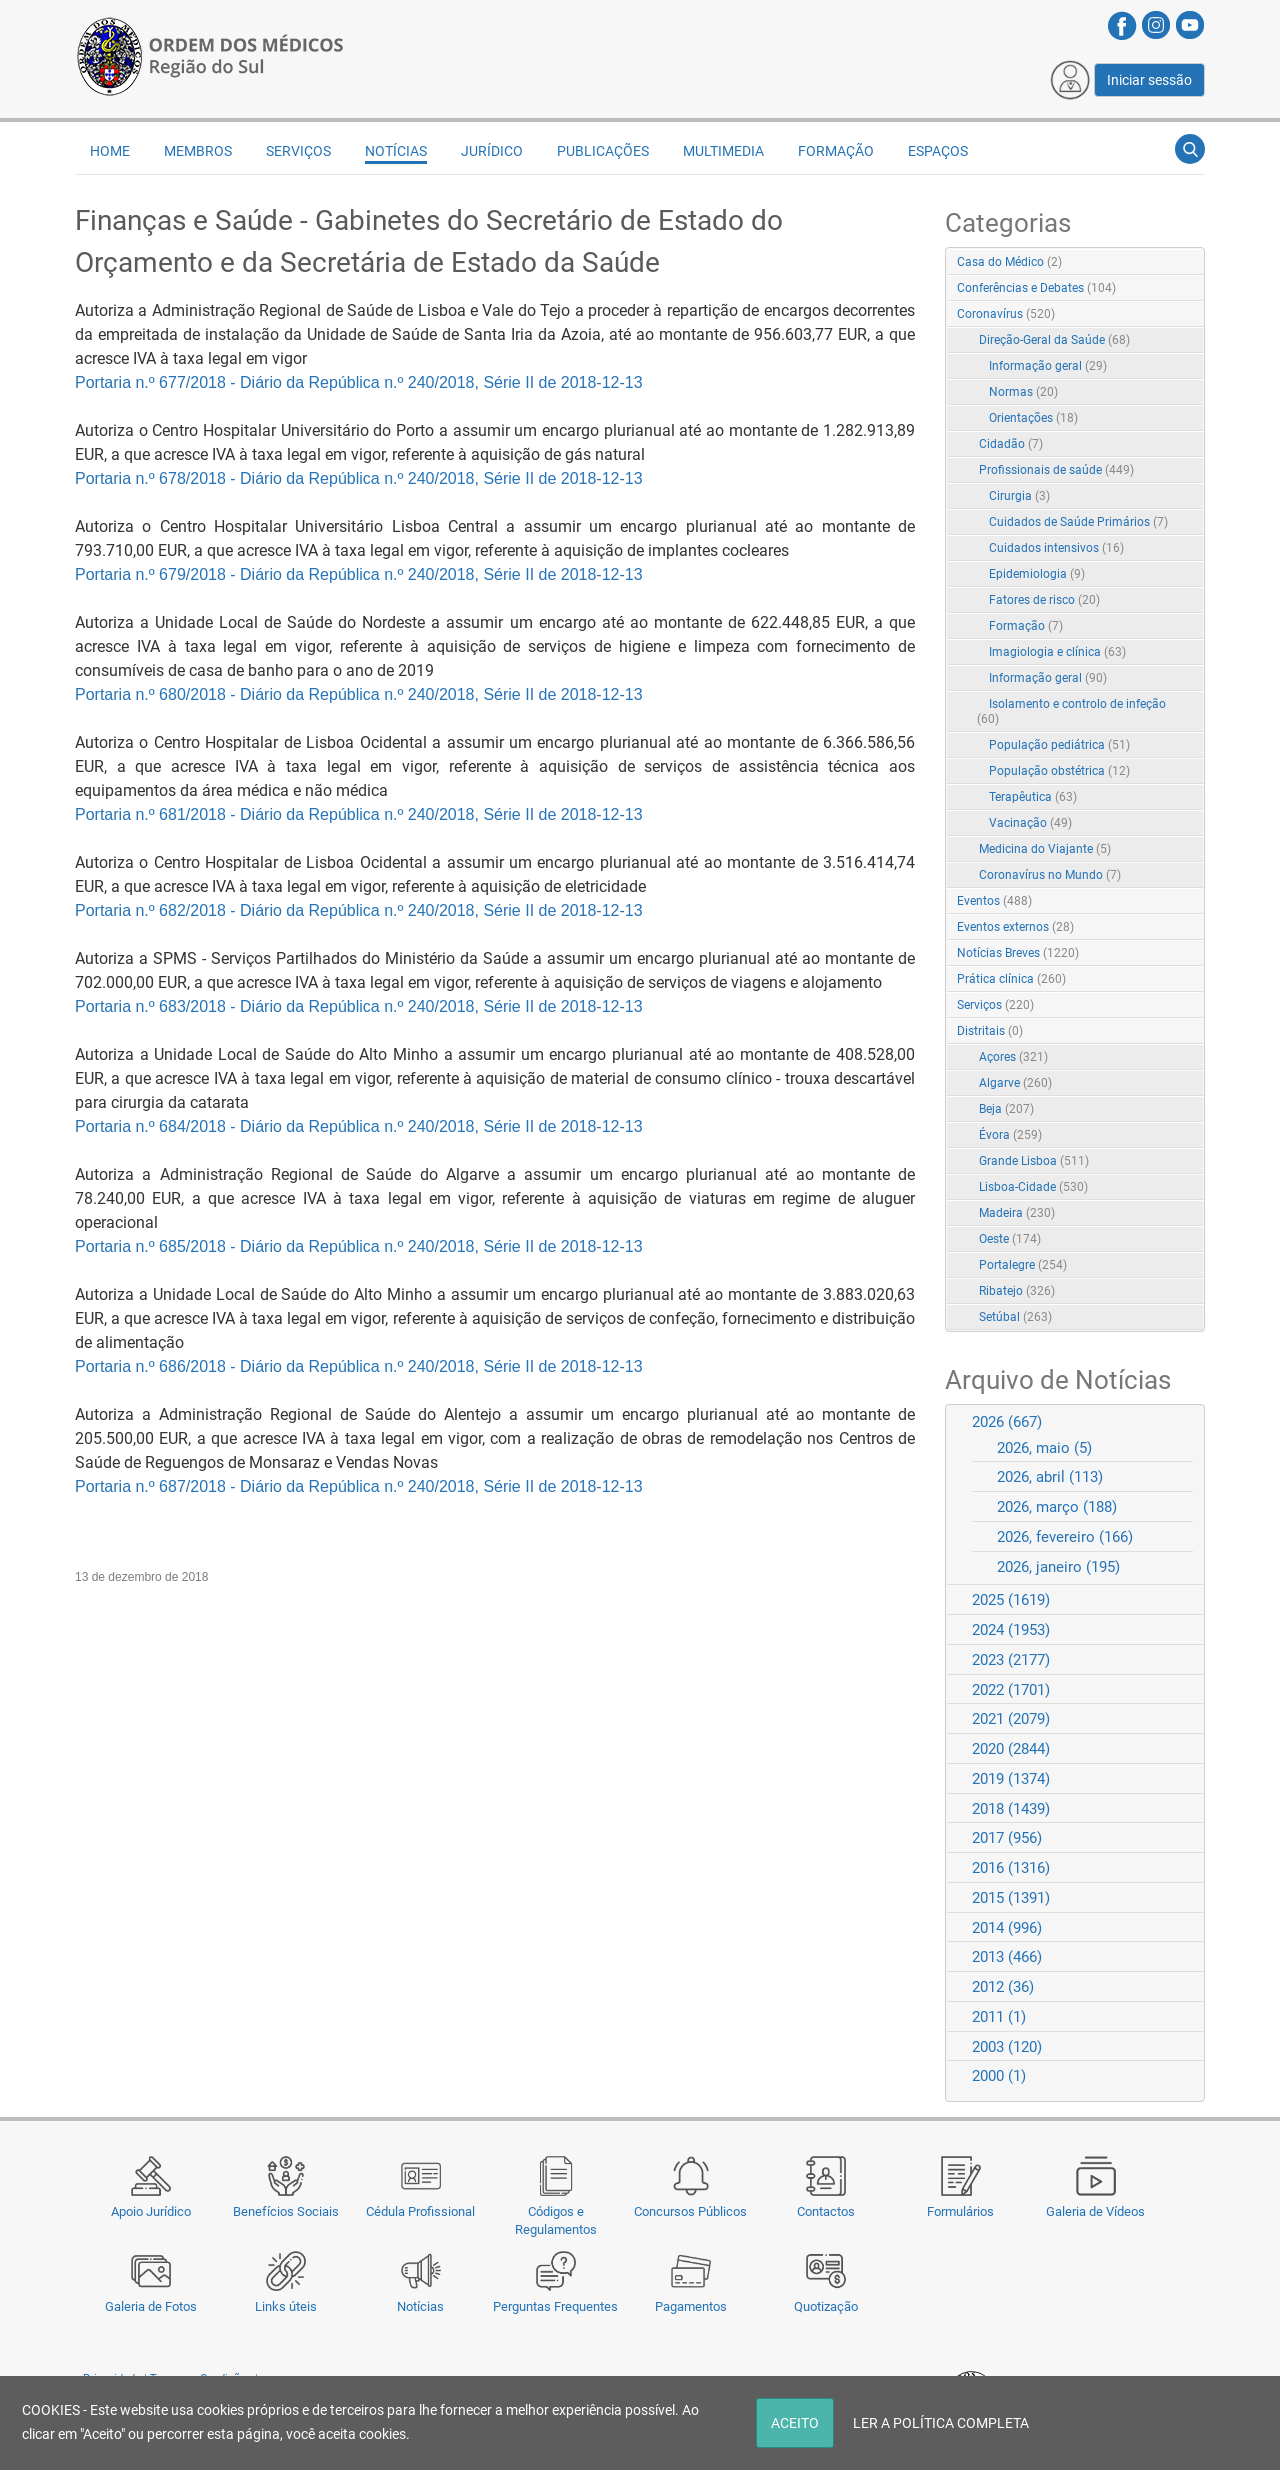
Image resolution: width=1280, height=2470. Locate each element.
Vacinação (1030, 823)
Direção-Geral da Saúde (1054, 340)
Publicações (603, 151)
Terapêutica (1033, 797)
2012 (1003, 1987)
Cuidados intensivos (1056, 548)
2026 (1007, 1422)
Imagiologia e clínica (1057, 652)
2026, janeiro (1058, 1567)
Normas (1023, 392)
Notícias (420, 2306)
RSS (1191, 263)
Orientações (1033, 418)
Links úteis (286, 2306)
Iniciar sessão (1149, 80)
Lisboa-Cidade (1033, 1187)
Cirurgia (1019, 496)
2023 (1011, 1660)
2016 (1011, 1868)
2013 (1007, 1957)
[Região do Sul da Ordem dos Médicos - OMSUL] (210, 53)
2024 (1011, 1630)
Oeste (1010, 1239)
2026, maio (1044, 1448)
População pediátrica (1059, 745)
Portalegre (1023, 1265)
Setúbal (1015, 1317)
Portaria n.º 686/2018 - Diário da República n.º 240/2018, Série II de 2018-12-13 (359, 1366)
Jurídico (492, 151)
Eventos (994, 901)
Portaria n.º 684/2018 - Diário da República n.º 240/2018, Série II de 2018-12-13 (359, 1126)
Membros (198, 151)
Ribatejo (1017, 1291)
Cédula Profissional (420, 2211)
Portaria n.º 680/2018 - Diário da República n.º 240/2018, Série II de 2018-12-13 (359, 694)
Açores (1013, 1057)
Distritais (990, 1031)
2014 (1007, 1928)
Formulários (960, 2211)
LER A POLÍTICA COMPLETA (941, 2423)
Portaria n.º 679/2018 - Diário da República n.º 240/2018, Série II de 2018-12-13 (359, 574)
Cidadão (1011, 444)
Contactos (826, 2211)
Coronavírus (1006, 314)
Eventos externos (1015, 927)
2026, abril (1050, 1477)
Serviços (298, 151)
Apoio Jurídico (151, 2211)
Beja (1006, 1109)
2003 (1007, 2047)
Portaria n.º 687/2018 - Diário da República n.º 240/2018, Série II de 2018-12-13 (359, 1486)
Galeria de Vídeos (1095, 2211)
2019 (1011, 1779)
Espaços (938, 151)
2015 (1011, 1898)
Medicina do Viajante (1045, 849)
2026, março (1057, 1507)
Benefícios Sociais (286, 2211)
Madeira (1017, 1213)
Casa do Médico (1009, 262)
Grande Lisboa (1034, 1161)
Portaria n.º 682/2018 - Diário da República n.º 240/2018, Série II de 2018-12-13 (359, 910)
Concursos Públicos (690, 2211)
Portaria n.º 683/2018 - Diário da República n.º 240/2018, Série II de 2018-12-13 (359, 1006)
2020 (1011, 1749)
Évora (1010, 1135)
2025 (1011, 1600)
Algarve (1015, 1083)
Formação (836, 151)
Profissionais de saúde (1056, 470)
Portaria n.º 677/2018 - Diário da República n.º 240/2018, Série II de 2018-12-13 (359, 382)
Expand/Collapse (1168, 315)
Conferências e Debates (1036, 288)
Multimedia (723, 151)
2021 (1011, 1719)
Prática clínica (1011, 979)
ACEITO (795, 2423)
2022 (1011, 1690)
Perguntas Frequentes (555, 2306)
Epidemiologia (1037, 574)
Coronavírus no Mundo (1050, 875)
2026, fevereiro (1065, 1537)
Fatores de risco (1044, 600)
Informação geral (1048, 366)
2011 (999, 2017)
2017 (1007, 1838)
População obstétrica (1059, 771)
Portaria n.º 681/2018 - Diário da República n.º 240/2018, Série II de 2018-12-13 (359, 814)
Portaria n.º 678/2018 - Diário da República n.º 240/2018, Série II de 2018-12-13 (359, 478)
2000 (999, 2076)
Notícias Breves (1018, 953)
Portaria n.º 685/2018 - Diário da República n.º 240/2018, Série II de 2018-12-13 (359, 1246)
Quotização (826, 2306)
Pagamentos (691, 2306)
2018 (1011, 1809)
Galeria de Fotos (151, 2306)
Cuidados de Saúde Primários (1078, 522)
